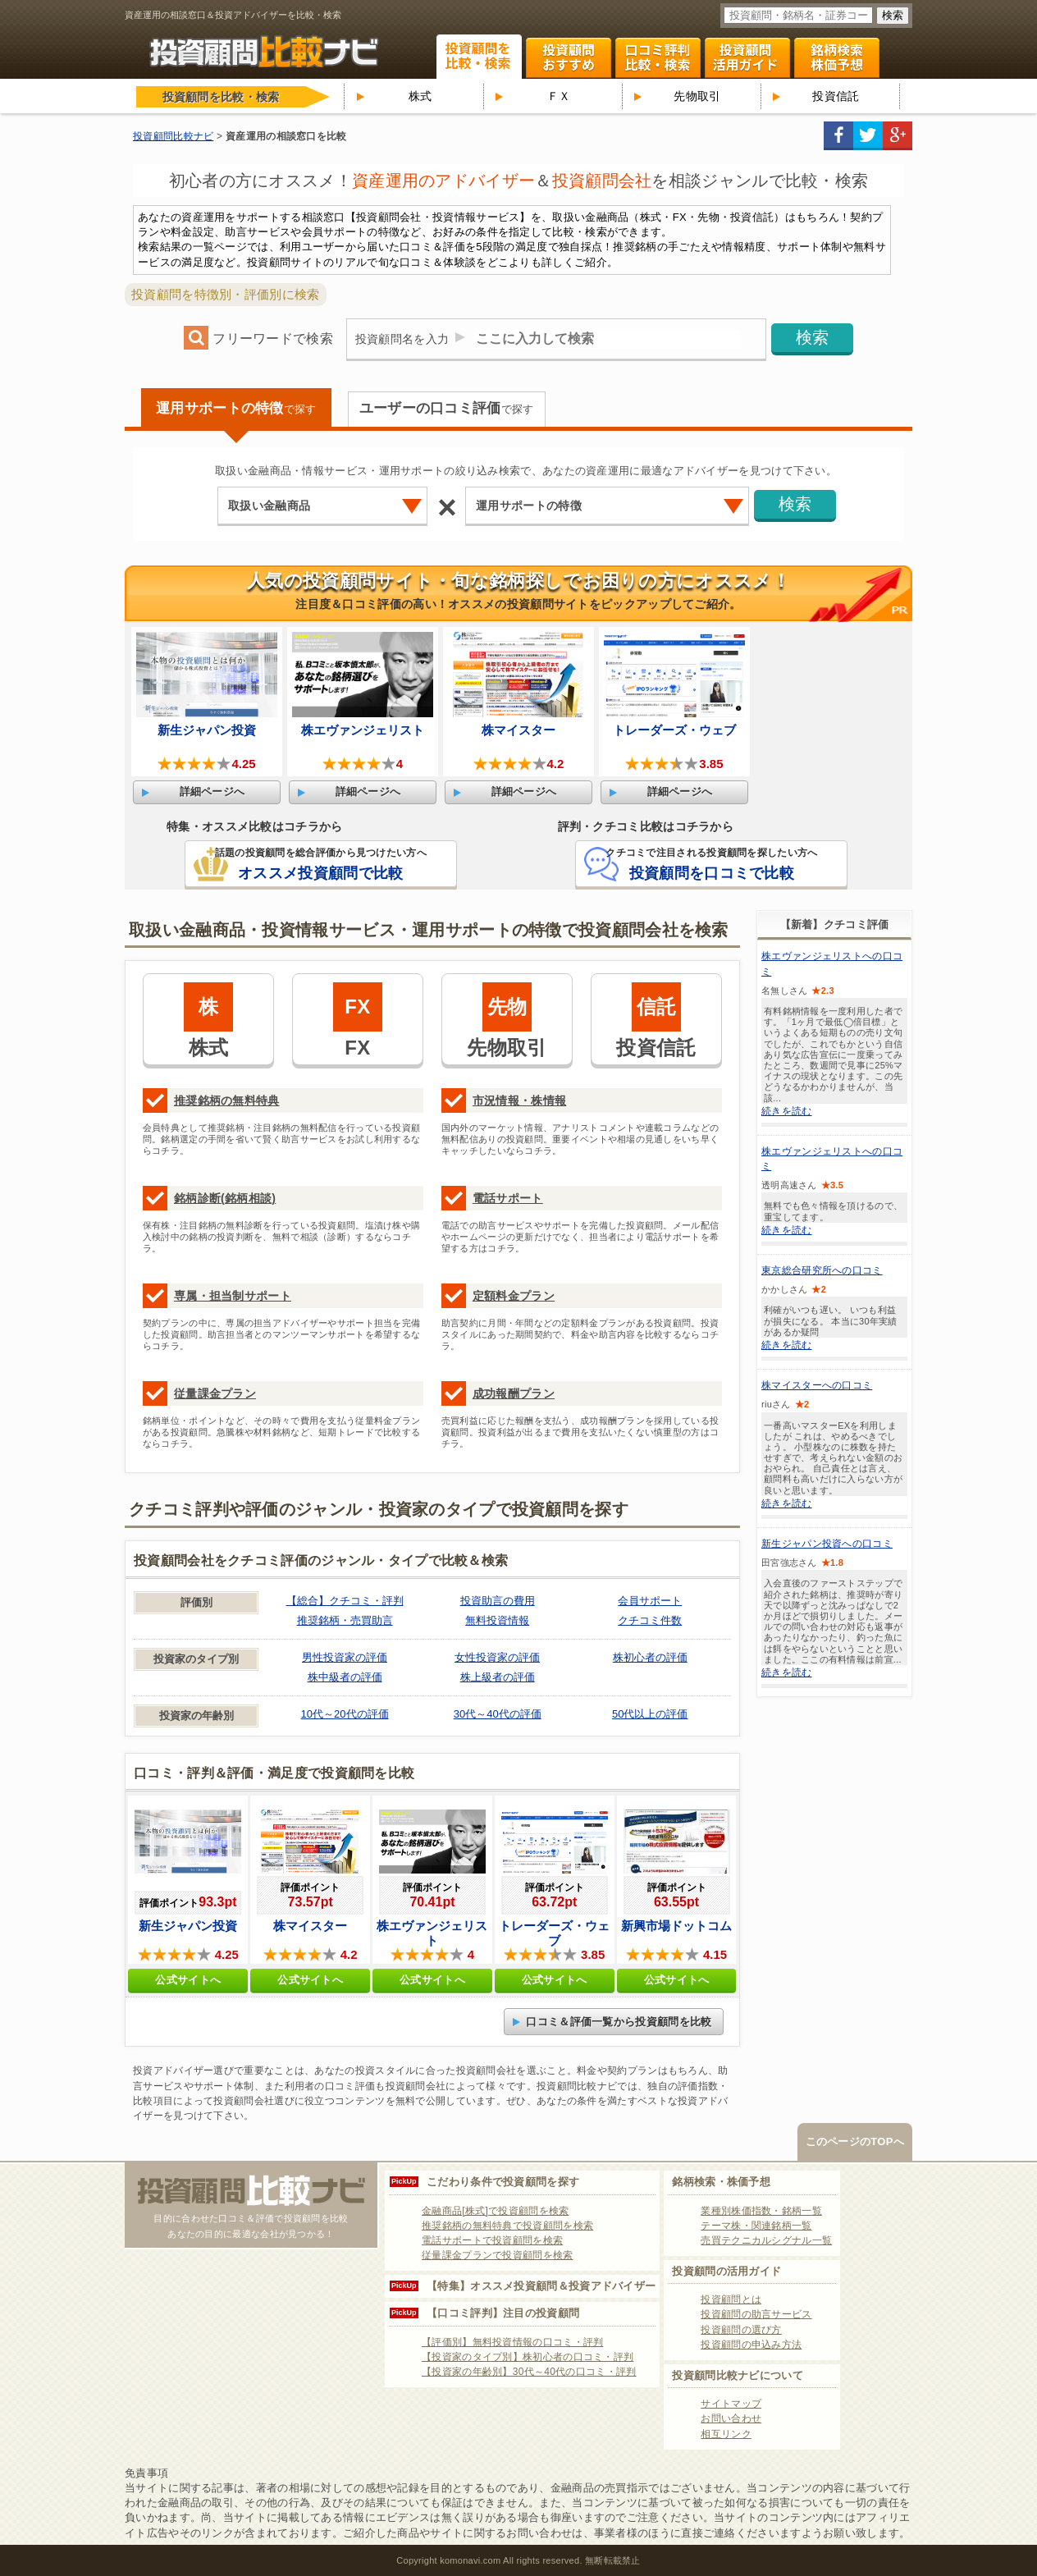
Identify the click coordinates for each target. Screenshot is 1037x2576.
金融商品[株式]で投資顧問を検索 (495, 2211)
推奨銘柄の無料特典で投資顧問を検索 (507, 2225)
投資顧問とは (731, 2299)
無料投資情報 (497, 1620)
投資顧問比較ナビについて (737, 2375)
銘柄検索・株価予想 (721, 2182)
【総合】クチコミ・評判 (345, 1601)
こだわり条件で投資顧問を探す (503, 2182)
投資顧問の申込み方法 (751, 2344)
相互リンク (726, 2434)
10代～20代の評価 (345, 1714)
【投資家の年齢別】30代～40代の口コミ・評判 (529, 2371)
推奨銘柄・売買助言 (345, 1620)
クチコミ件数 (650, 1620)
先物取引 (697, 96)
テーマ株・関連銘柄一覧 (756, 2225)
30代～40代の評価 (497, 1714)
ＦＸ (559, 96)
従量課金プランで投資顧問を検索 (497, 2255)
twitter (868, 135)
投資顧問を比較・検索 (479, 56)
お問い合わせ (731, 2418)
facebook (838, 135)
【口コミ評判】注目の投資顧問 (503, 2313)
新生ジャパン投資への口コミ (827, 1543)
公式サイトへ (188, 1980)
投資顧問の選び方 (741, 2330)
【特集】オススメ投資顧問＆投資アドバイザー (541, 2286)
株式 (420, 96)
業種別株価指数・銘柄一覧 (761, 2211)
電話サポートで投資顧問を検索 (492, 2240)
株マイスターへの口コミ (816, 1385)
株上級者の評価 (497, 1677)
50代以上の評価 (650, 1714)
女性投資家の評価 (497, 1657)
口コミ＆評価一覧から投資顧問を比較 (618, 2022)
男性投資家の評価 (344, 1657)
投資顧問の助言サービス (756, 2314)
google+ (897, 135)
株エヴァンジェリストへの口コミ (831, 963)
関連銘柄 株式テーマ (836, 58)
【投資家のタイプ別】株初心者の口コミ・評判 (527, 2357)
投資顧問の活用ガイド (726, 2271)
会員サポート (650, 1601)
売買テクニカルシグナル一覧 (766, 2240)
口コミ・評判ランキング (658, 58)
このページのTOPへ (855, 2141)
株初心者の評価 (650, 1657)
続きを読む (786, 1111)
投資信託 (835, 96)
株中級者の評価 (345, 1677)
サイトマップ (731, 2403)
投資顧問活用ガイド (747, 58)
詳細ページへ (212, 791)
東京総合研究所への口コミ (822, 1270)
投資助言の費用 (497, 1601)
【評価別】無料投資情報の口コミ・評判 (512, 2342)
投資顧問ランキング (568, 58)
